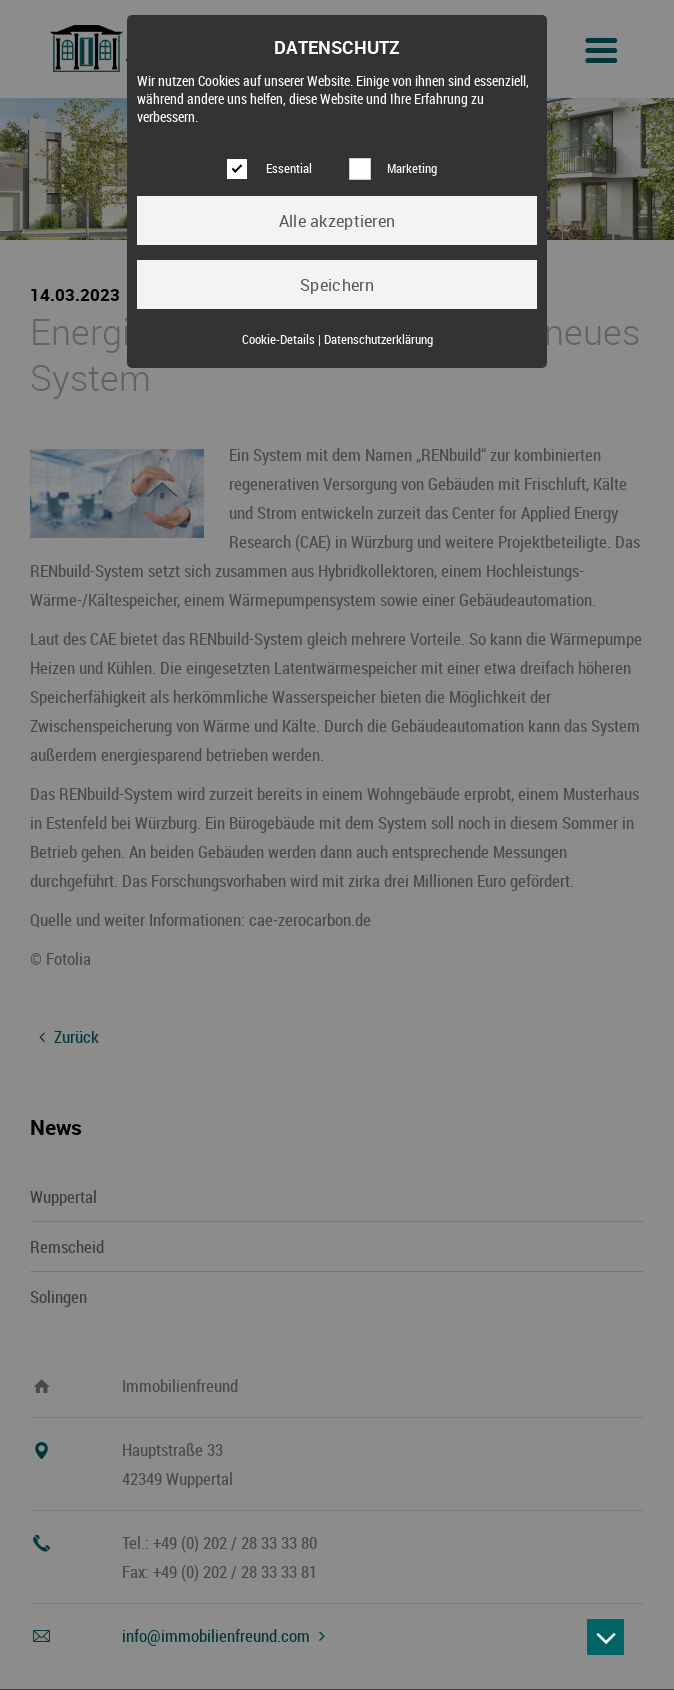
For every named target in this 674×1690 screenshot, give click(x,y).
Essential (289, 168)
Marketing (412, 168)
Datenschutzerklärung (378, 339)
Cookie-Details (278, 339)
